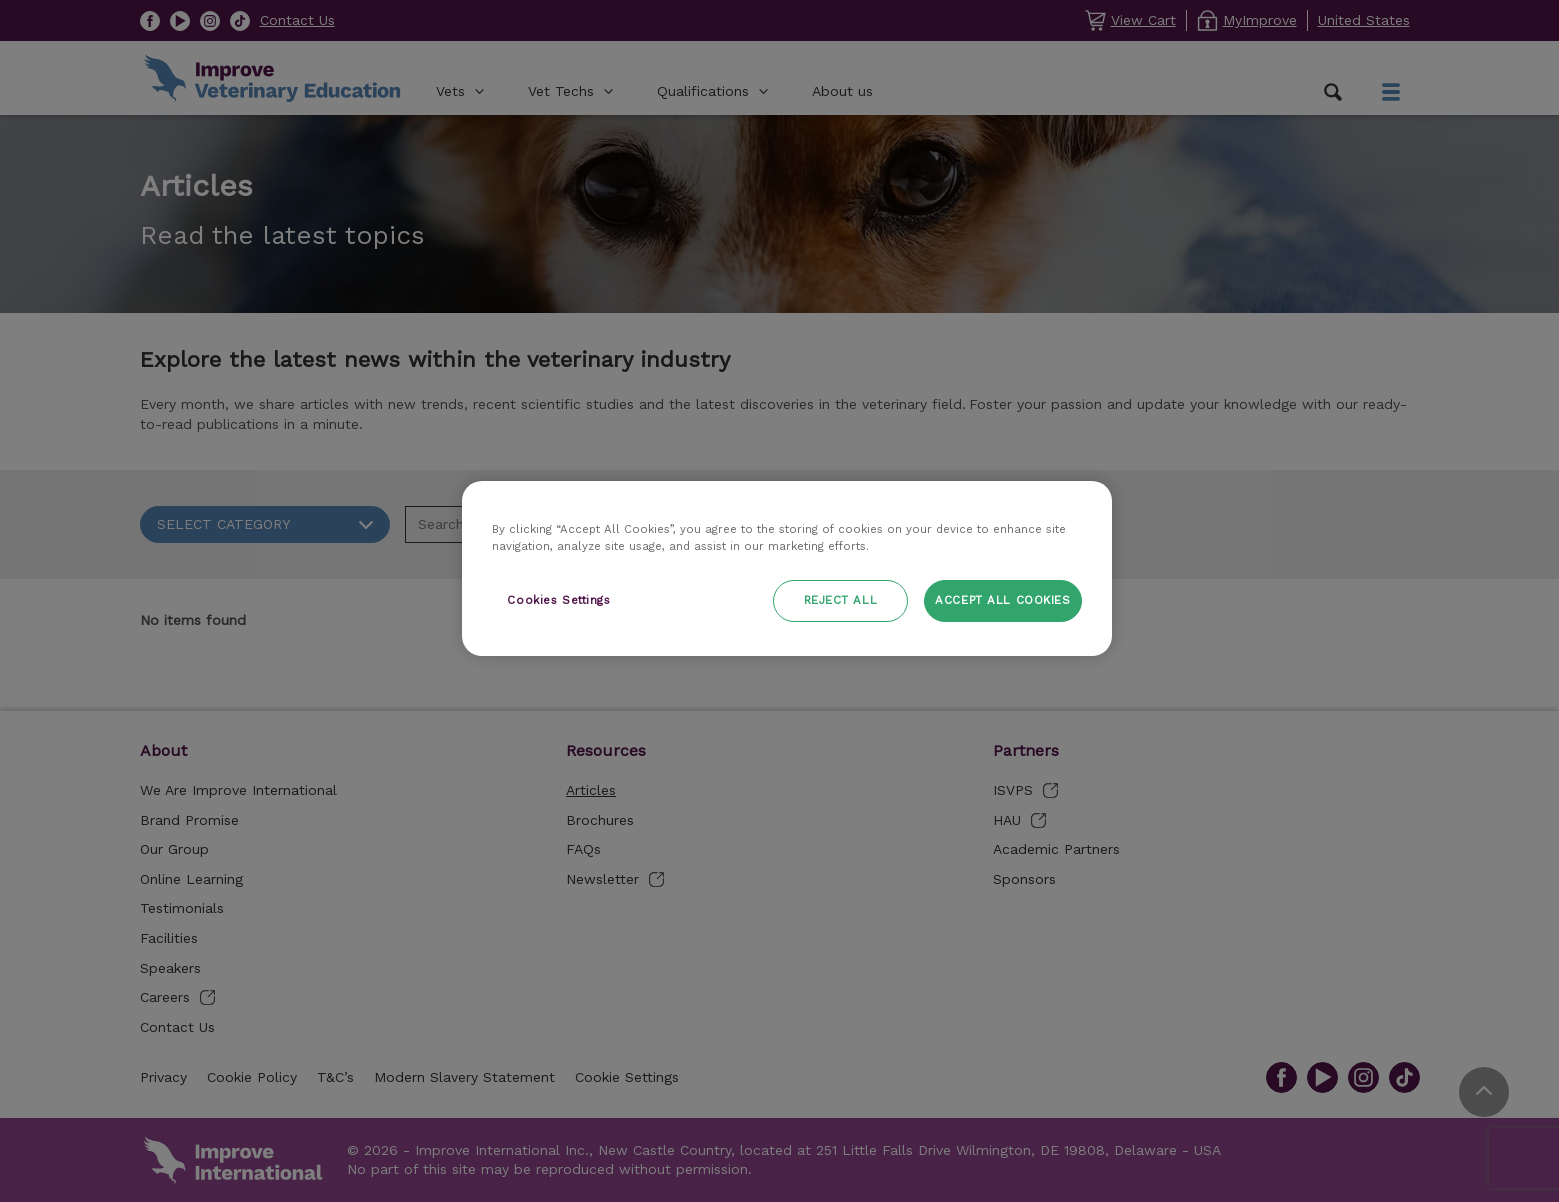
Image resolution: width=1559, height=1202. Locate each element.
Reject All (841, 600)
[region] (787, 568)
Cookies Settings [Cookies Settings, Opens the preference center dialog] (558, 600)
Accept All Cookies (1002, 600)
